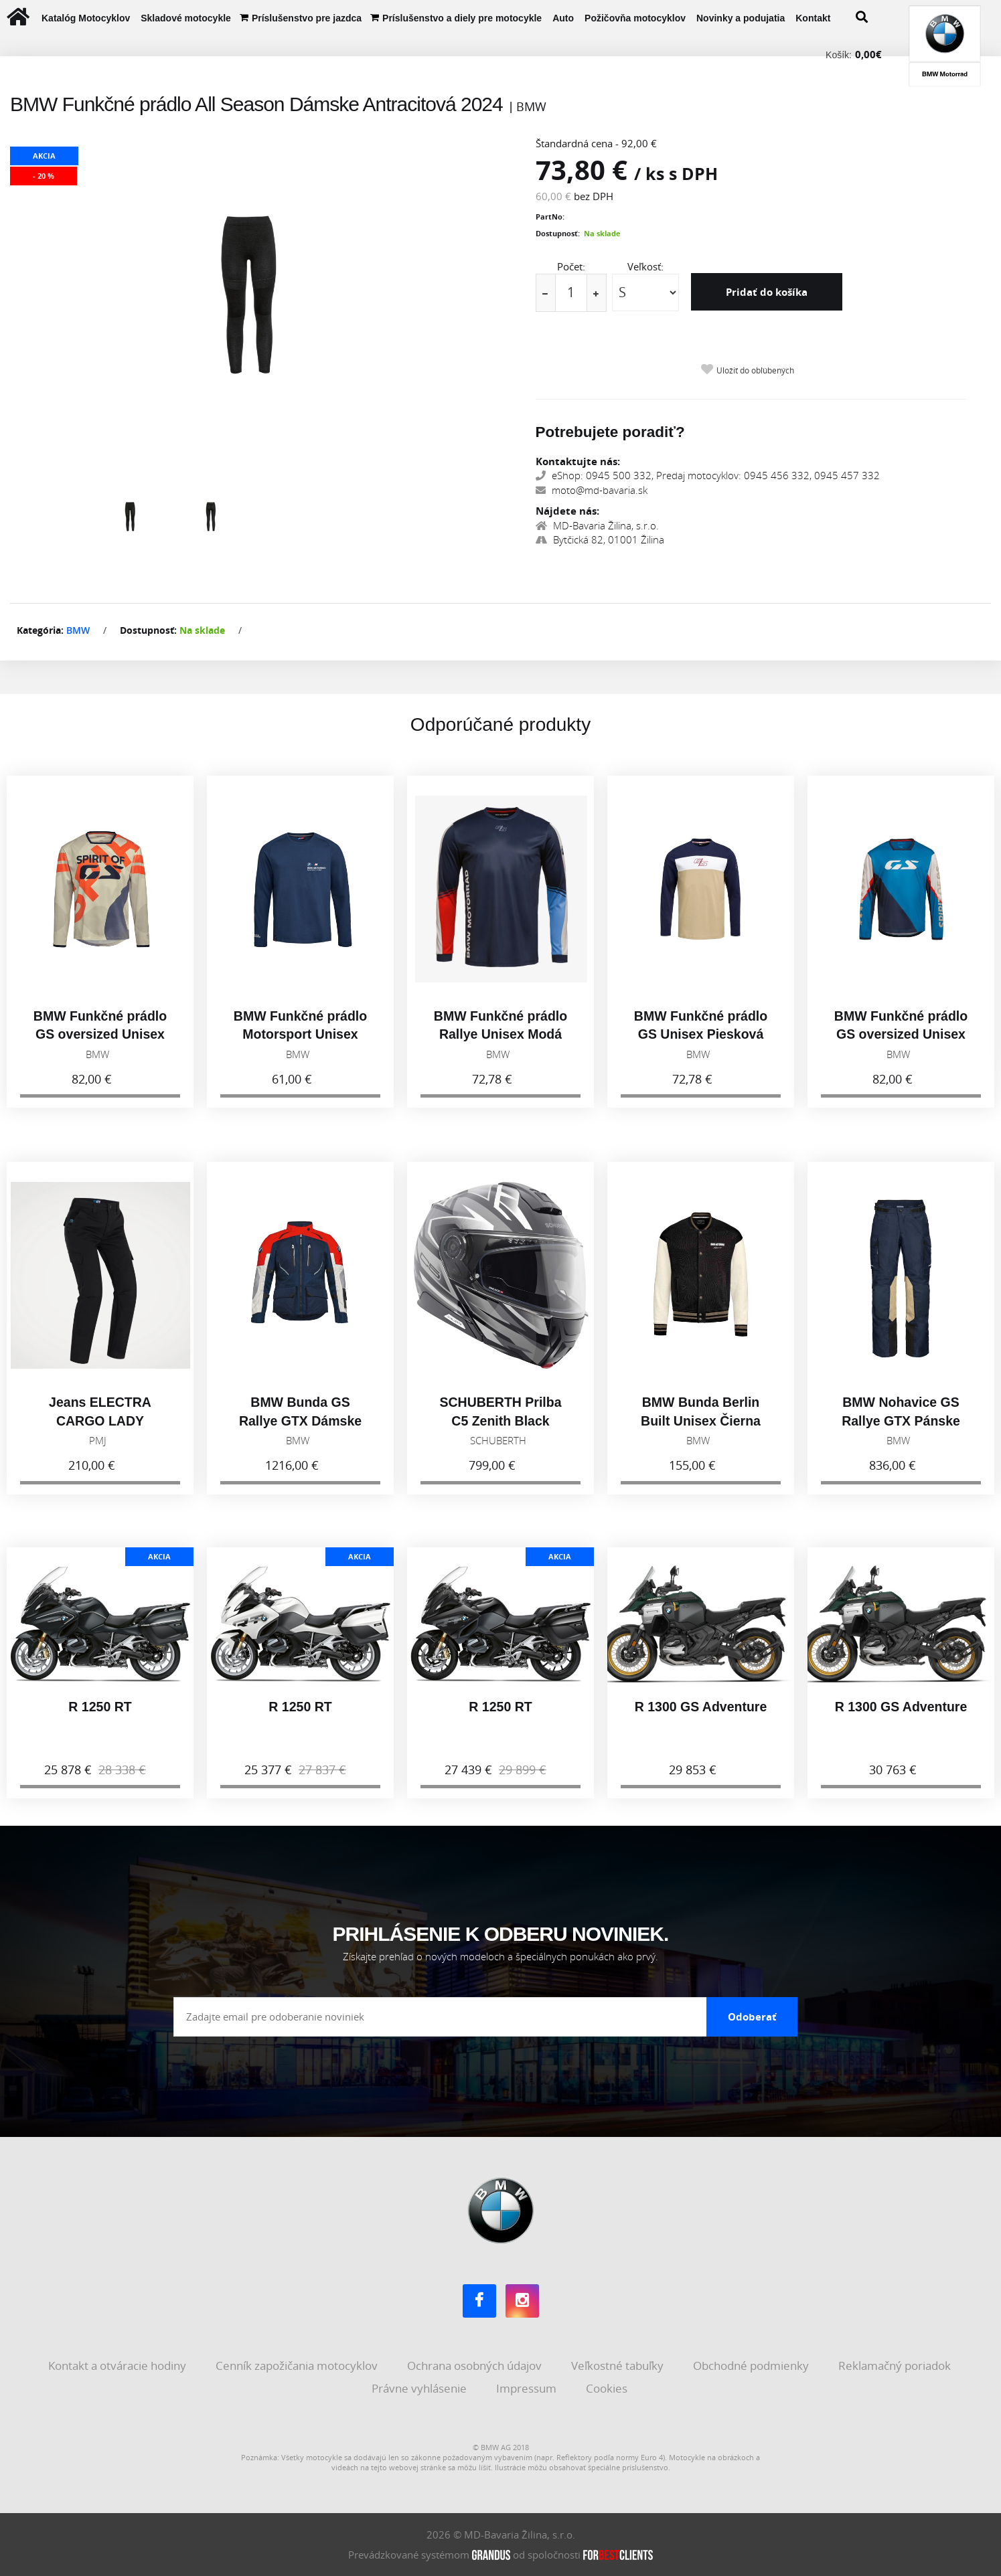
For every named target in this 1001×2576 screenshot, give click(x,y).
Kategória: (40, 630)
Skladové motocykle (186, 18)
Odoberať (752, 2016)
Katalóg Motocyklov (86, 18)
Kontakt (812, 18)
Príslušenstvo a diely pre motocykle (462, 18)
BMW (78, 630)
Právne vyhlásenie (420, 2388)
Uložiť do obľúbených (755, 370)
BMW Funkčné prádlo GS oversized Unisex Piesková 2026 (100, 1047)
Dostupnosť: (558, 233)
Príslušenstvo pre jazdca (307, 18)
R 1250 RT (99, 1719)
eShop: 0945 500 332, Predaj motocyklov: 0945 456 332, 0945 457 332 (708, 475)
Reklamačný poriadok (895, 2365)
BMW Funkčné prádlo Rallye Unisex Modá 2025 (500, 1047)
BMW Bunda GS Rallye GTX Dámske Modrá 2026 (300, 1432)
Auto (563, 18)
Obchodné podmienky (752, 2365)
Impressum (527, 2388)
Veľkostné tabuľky (618, 2365)
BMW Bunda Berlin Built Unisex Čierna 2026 (701, 1432)
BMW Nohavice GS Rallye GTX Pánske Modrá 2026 (901, 1432)
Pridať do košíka (766, 291)
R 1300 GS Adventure (701, 1719)
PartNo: (550, 216)
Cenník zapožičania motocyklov (298, 2365)
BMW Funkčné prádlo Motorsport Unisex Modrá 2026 (300, 1047)
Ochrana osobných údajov (475, 2365)
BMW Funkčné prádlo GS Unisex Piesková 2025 (700, 1047)
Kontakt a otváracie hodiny (118, 2365)
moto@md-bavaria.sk (591, 490)
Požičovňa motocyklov (635, 18)
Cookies (608, 2388)
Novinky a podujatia (740, 18)
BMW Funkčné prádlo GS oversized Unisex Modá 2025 (901, 1047)
